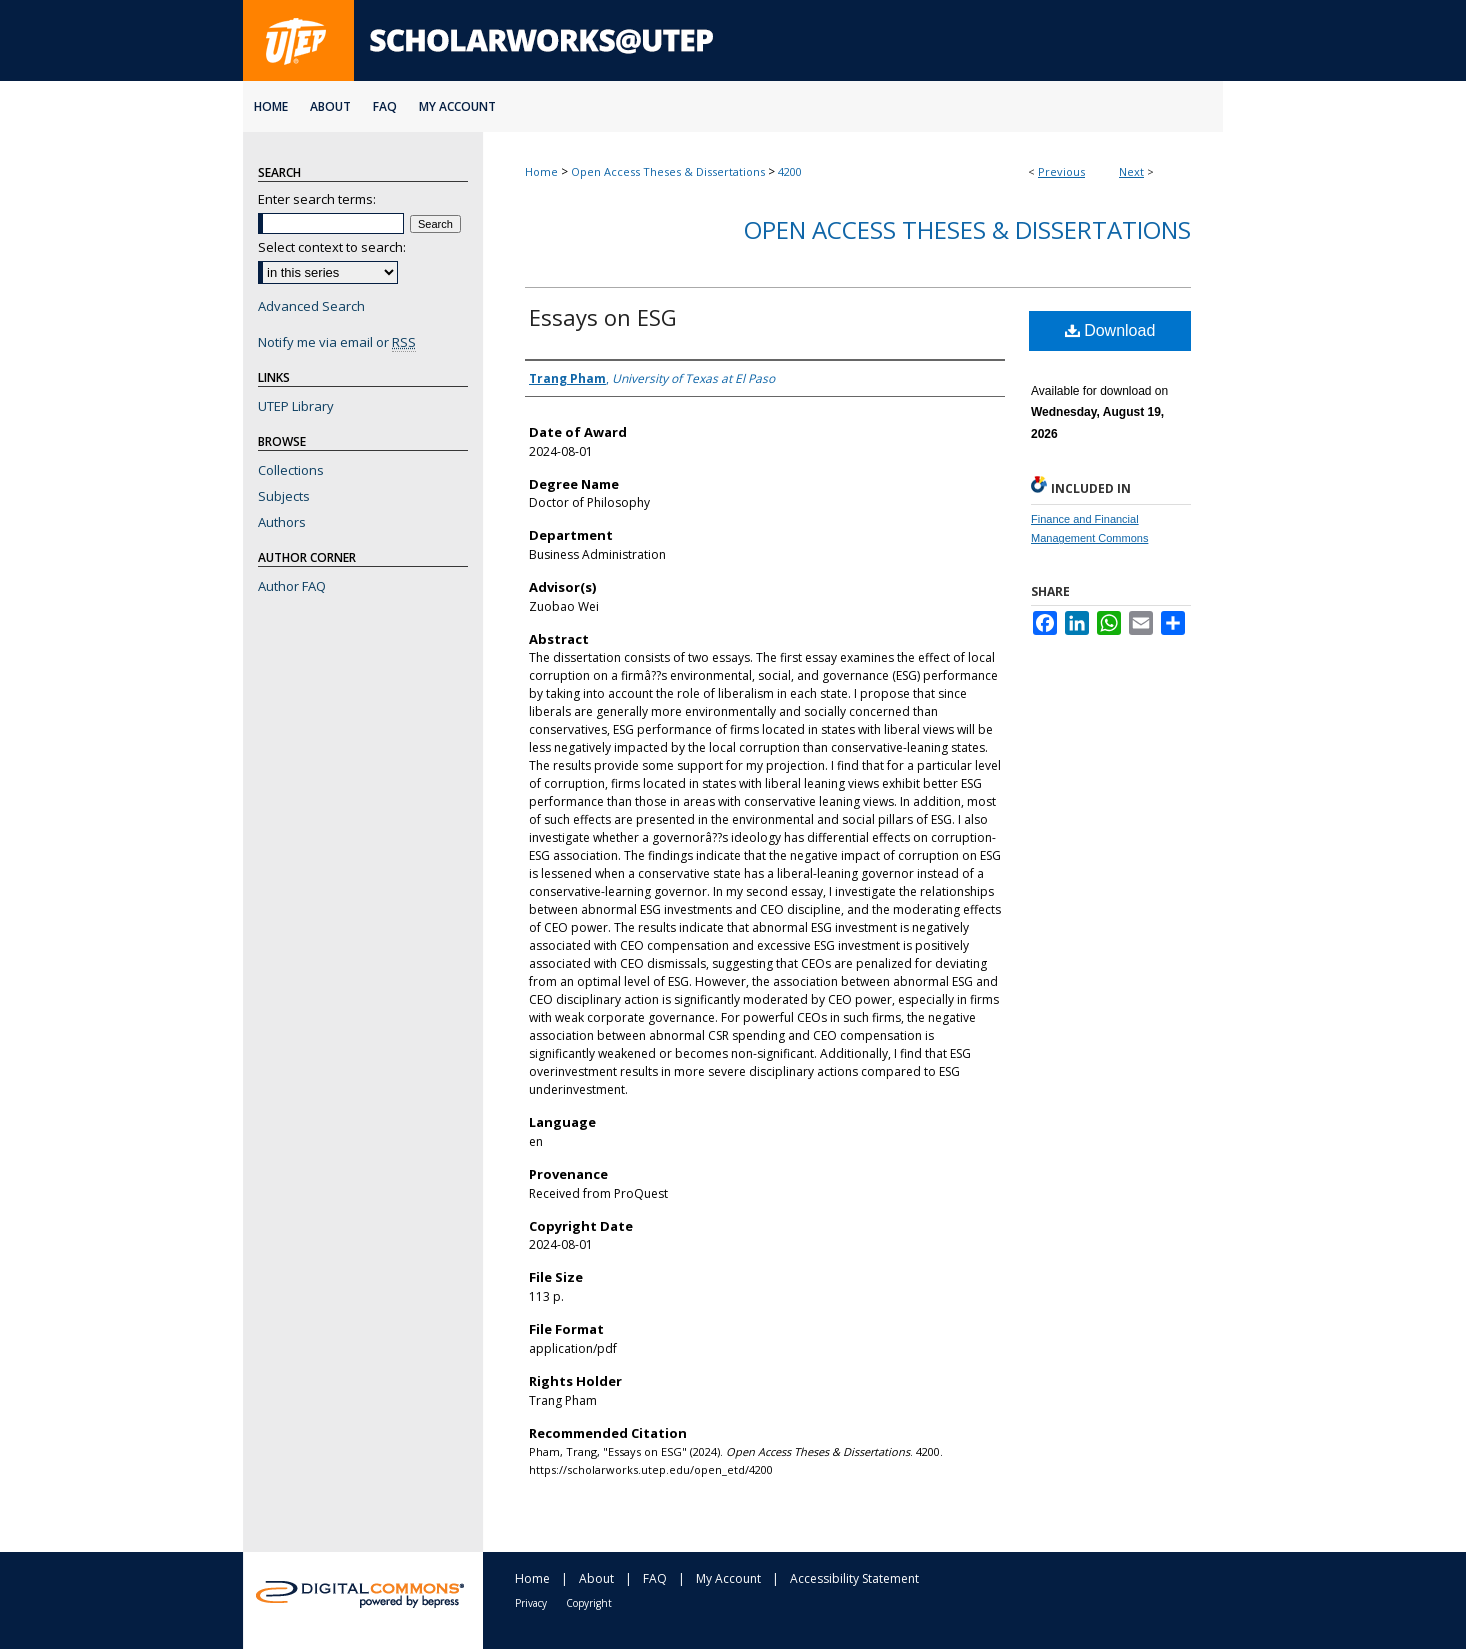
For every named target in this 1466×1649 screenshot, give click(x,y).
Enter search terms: (317, 199)
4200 (790, 171)
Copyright (589, 1603)
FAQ (655, 1578)
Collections (291, 470)
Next (1131, 171)
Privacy (531, 1603)
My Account (728, 1578)
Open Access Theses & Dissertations (668, 171)
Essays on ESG (603, 317)
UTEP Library (296, 406)
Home (541, 171)
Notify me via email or (337, 342)
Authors (282, 522)
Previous (1061, 171)
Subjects (284, 496)
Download (1110, 330)
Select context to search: (332, 247)
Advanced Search (311, 306)
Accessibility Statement (854, 1578)
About (596, 1578)
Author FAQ (292, 586)
